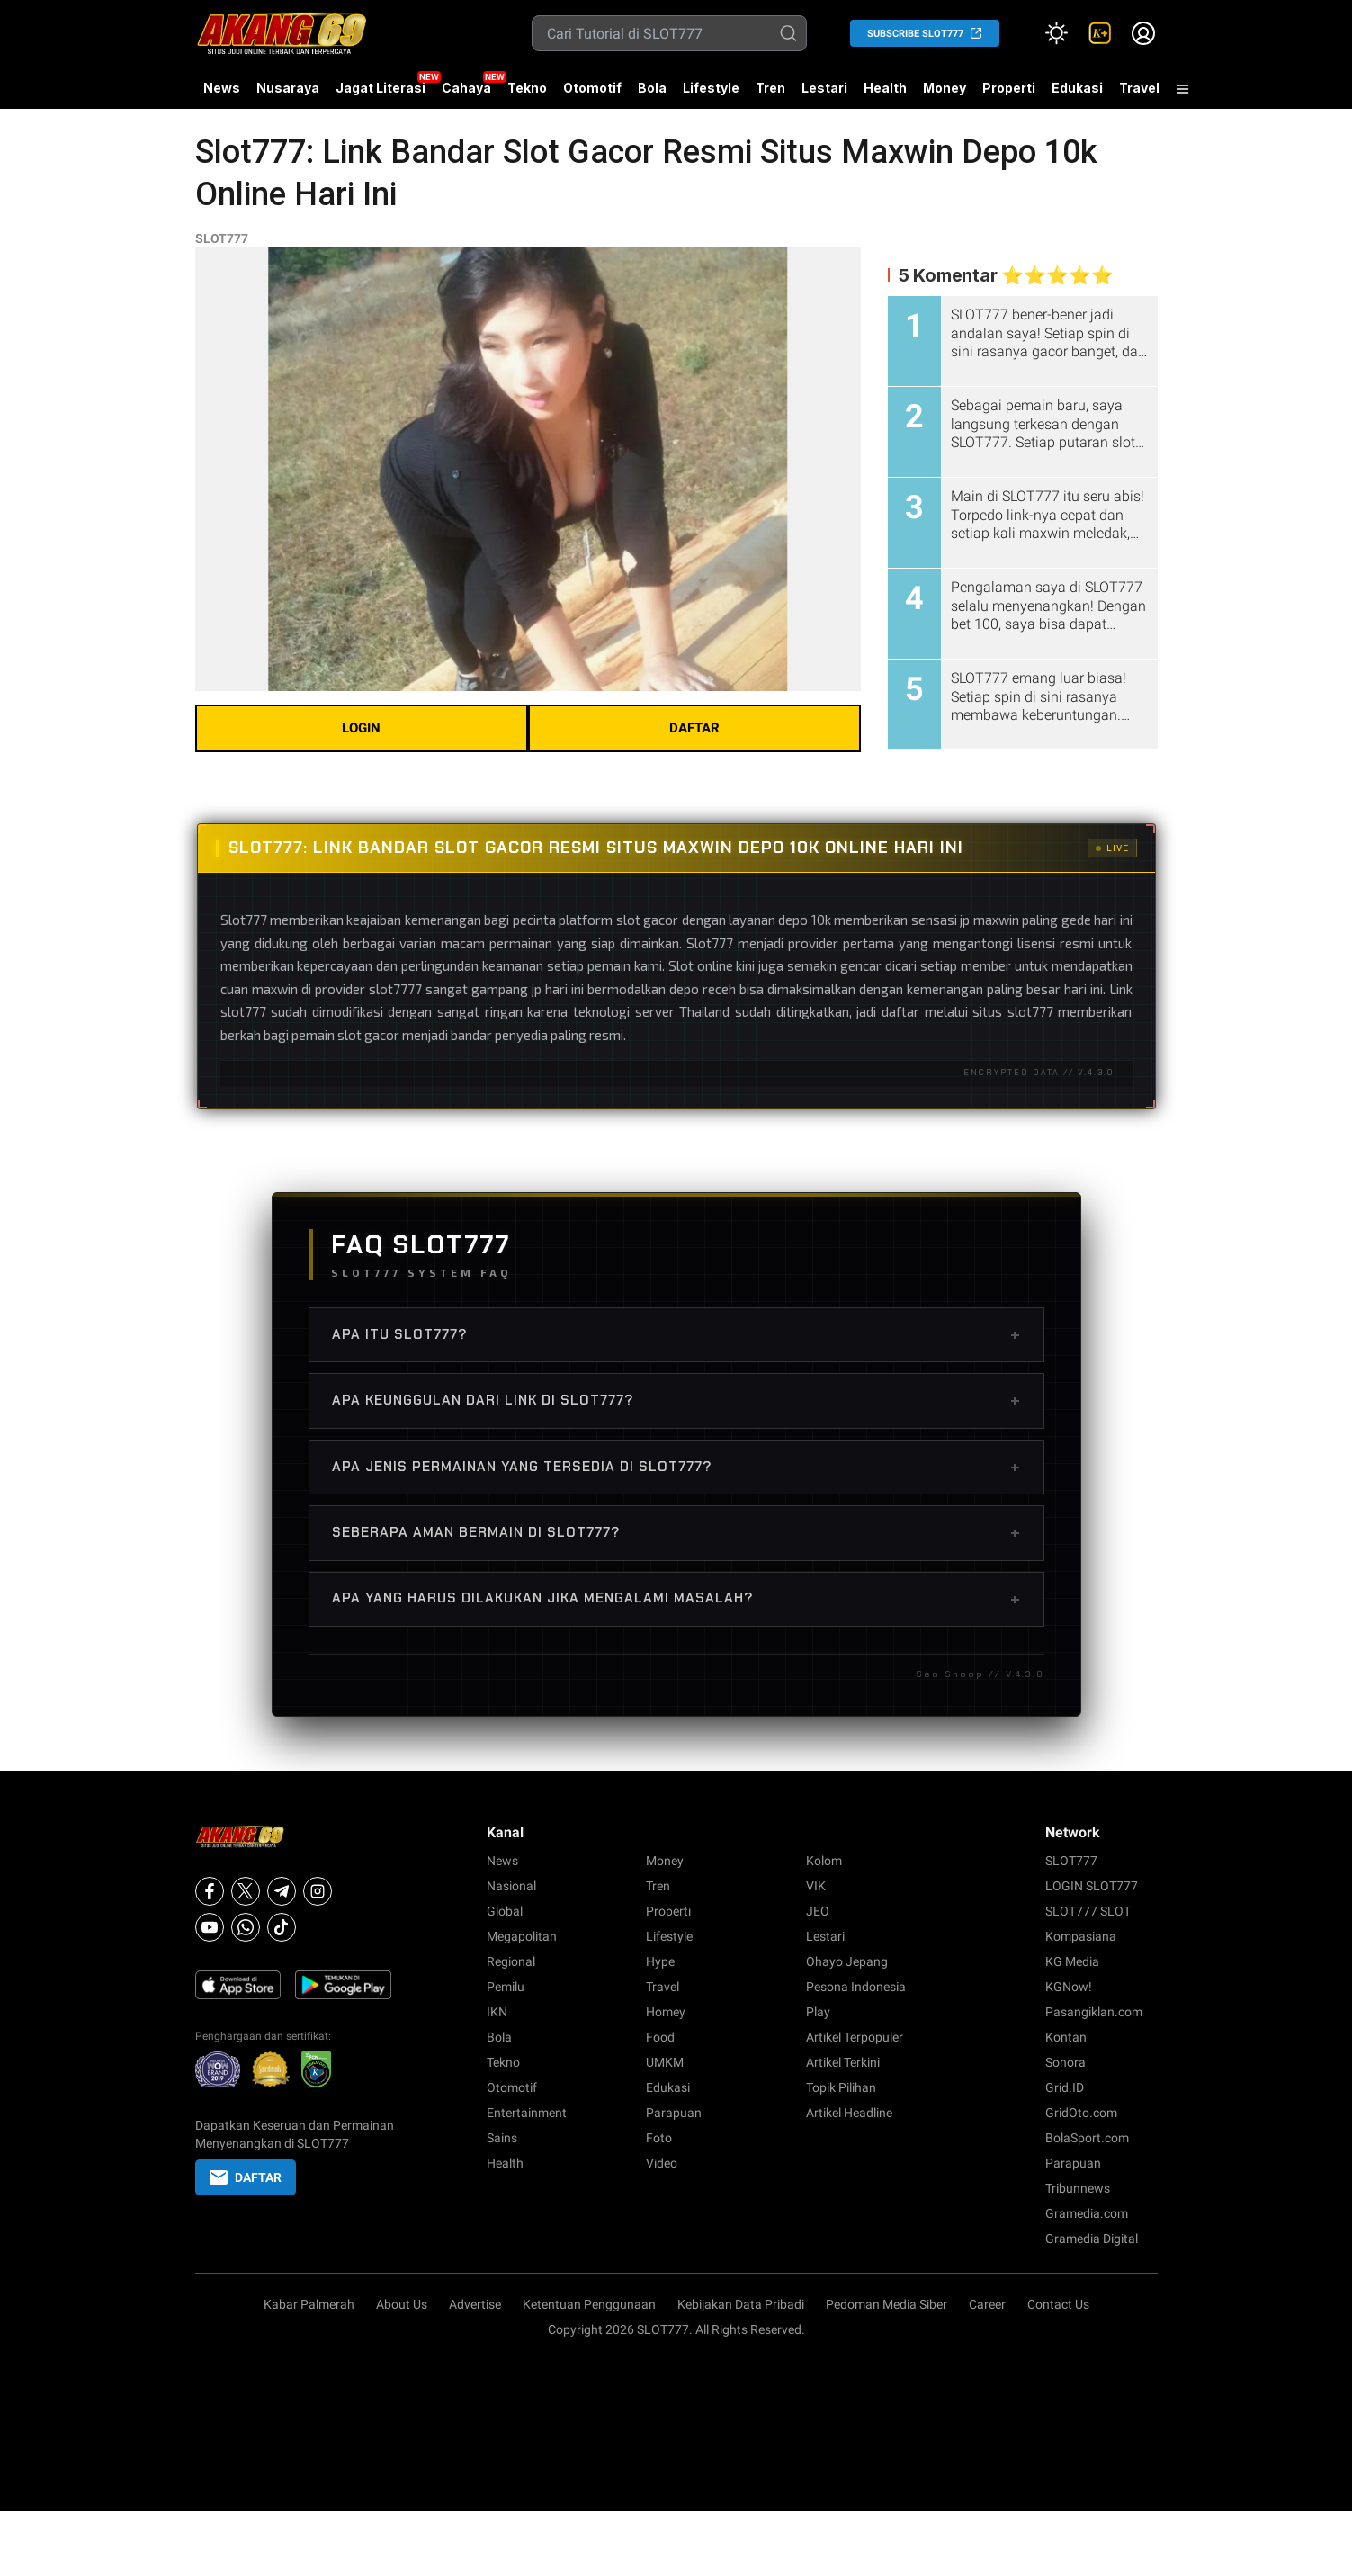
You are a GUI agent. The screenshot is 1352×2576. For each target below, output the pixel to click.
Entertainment (527, 2112)
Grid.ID (1064, 2087)
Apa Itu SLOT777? (676, 1334)
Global (505, 1911)
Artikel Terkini (843, 2062)
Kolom (824, 1860)
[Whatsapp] (245, 1927)
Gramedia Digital (1091, 2238)
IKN (497, 2012)
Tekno (527, 87)
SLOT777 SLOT (1088, 1911)
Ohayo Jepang (847, 1961)
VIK (816, 1886)
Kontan (1066, 2037)
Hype (660, 1961)
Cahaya (466, 87)
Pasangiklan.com (1093, 2012)
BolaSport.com (1087, 2138)
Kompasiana (1080, 1936)
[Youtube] (209, 1927)
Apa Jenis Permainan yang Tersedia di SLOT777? (676, 1466)
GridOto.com (1081, 2112)
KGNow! (1068, 1986)
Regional (511, 1961)
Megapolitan (522, 1936)
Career (987, 2304)
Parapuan (674, 2112)
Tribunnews (1077, 2188)
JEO (817, 1911)
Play (818, 2012)
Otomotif (592, 87)
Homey (665, 2012)
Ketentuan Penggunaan (589, 2304)
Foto (659, 2138)
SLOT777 (221, 238)
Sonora (1065, 2062)
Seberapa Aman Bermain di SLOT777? (676, 1532)
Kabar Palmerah (309, 2304)
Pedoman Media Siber (886, 2304)
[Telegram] (281, 1891)
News (221, 87)
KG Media (1072, 1961)
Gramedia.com (1086, 2213)
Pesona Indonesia (856, 1986)
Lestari (824, 94)
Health (885, 87)
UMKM (665, 2062)
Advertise (475, 2304)
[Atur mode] (1057, 33)
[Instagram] (317, 1891)
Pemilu (505, 1986)
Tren (770, 87)
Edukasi (1077, 87)
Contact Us (1058, 2304)
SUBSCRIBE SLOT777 (915, 34)
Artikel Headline (849, 2112)
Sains (502, 2138)
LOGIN (361, 728)
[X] (245, 1891)
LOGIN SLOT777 (1091, 1886)
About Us (401, 2304)
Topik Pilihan (841, 2087)
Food (660, 2037)
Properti (1008, 87)
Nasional (511, 1886)
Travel (1139, 87)
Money (944, 87)
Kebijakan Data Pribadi (740, 2304)
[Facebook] (209, 1891)
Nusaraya (287, 87)
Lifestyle (711, 87)
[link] (1100, 33)
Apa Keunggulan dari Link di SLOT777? (676, 1400)
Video (661, 2163)
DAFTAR (694, 728)
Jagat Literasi (380, 87)
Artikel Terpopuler (854, 2037)
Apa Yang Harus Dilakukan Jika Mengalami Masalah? (676, 1599)
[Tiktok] (281, 1927)
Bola (652, 87)
